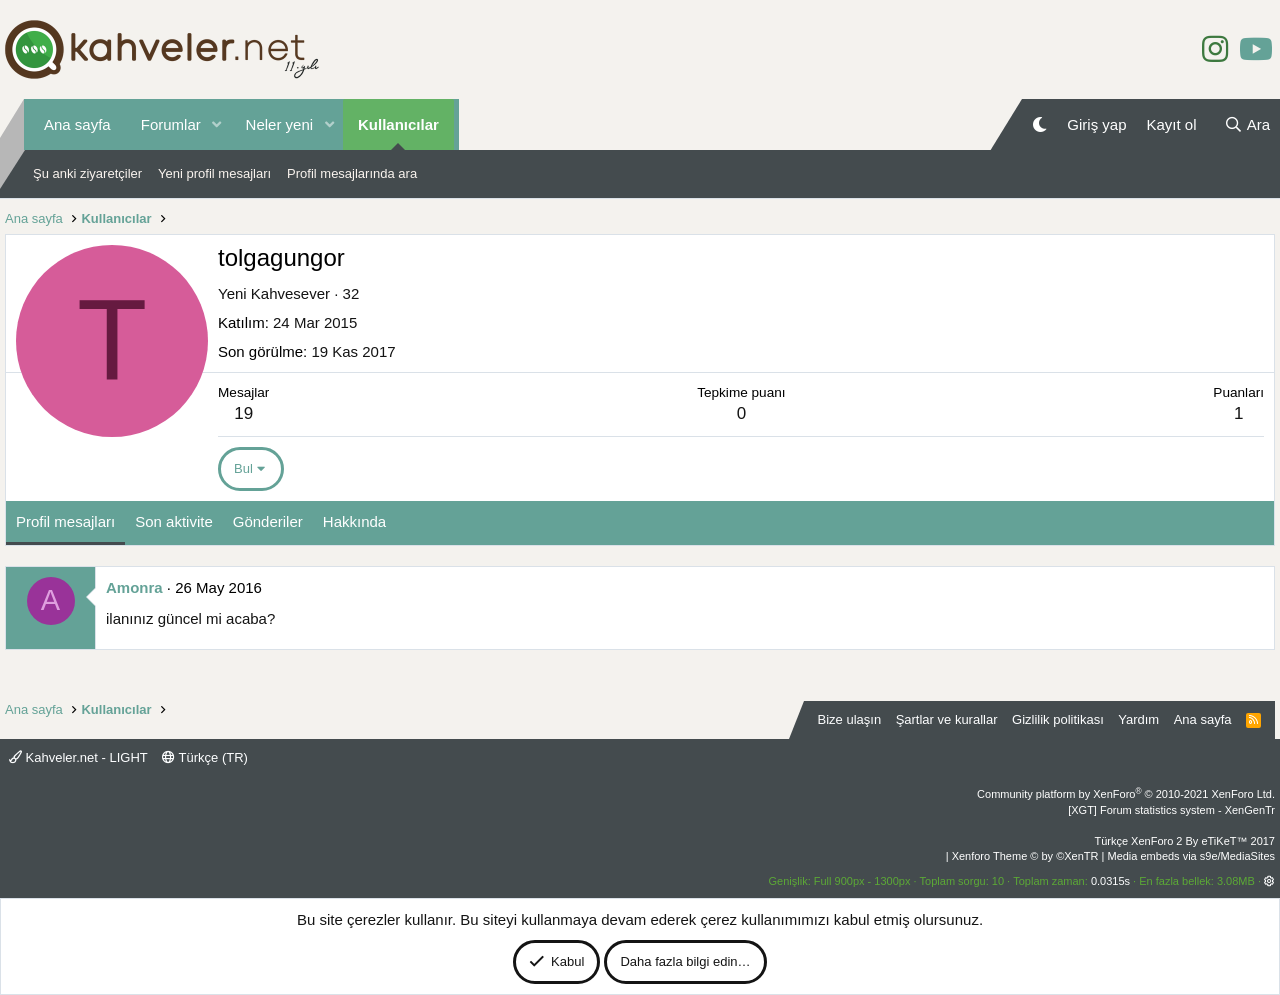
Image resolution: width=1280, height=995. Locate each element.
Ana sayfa (77, 124)
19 (243, 413)
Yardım (1138, 719)
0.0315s (1110, 881)
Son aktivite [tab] (174, 521)
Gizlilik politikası (1058, 719)
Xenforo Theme (1025, 856)
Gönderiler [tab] (268, 521)
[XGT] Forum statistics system (1171, 810)
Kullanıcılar (398, 124)
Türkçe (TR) (205, 757)
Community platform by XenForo (1126, 794)
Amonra (134, 587)
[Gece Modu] (1039, 124)
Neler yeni (280, 124)
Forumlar (171, 124)
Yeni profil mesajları (214, 173)
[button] (217, 124)
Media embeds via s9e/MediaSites (1191, 856)
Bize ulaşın (850, 719)
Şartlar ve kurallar (947, 719)
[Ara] (1247, 124)
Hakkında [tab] (354, 521)
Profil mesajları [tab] (65, 521)
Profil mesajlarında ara (352, 173)
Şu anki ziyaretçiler (87, 173)
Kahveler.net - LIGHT (78, 757)
